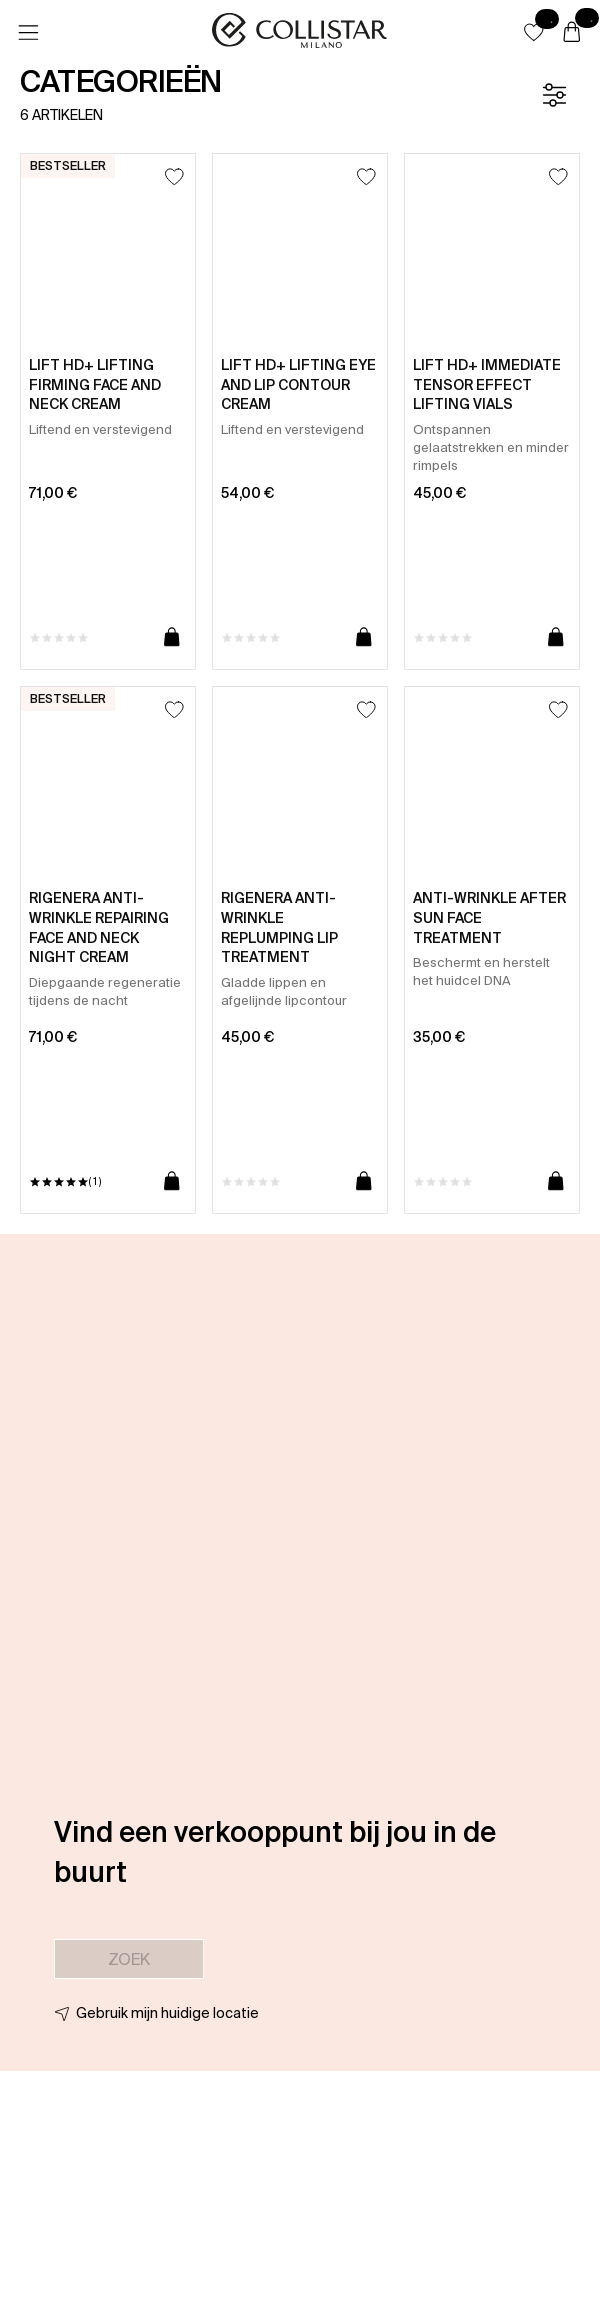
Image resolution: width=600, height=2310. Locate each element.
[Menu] (28, 33)
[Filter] (554, 95)
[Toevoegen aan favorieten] (174, 176)
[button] (534, 32)
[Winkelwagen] (572, 33)
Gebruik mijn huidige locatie (167, 2013)
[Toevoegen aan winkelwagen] (172, 638)
